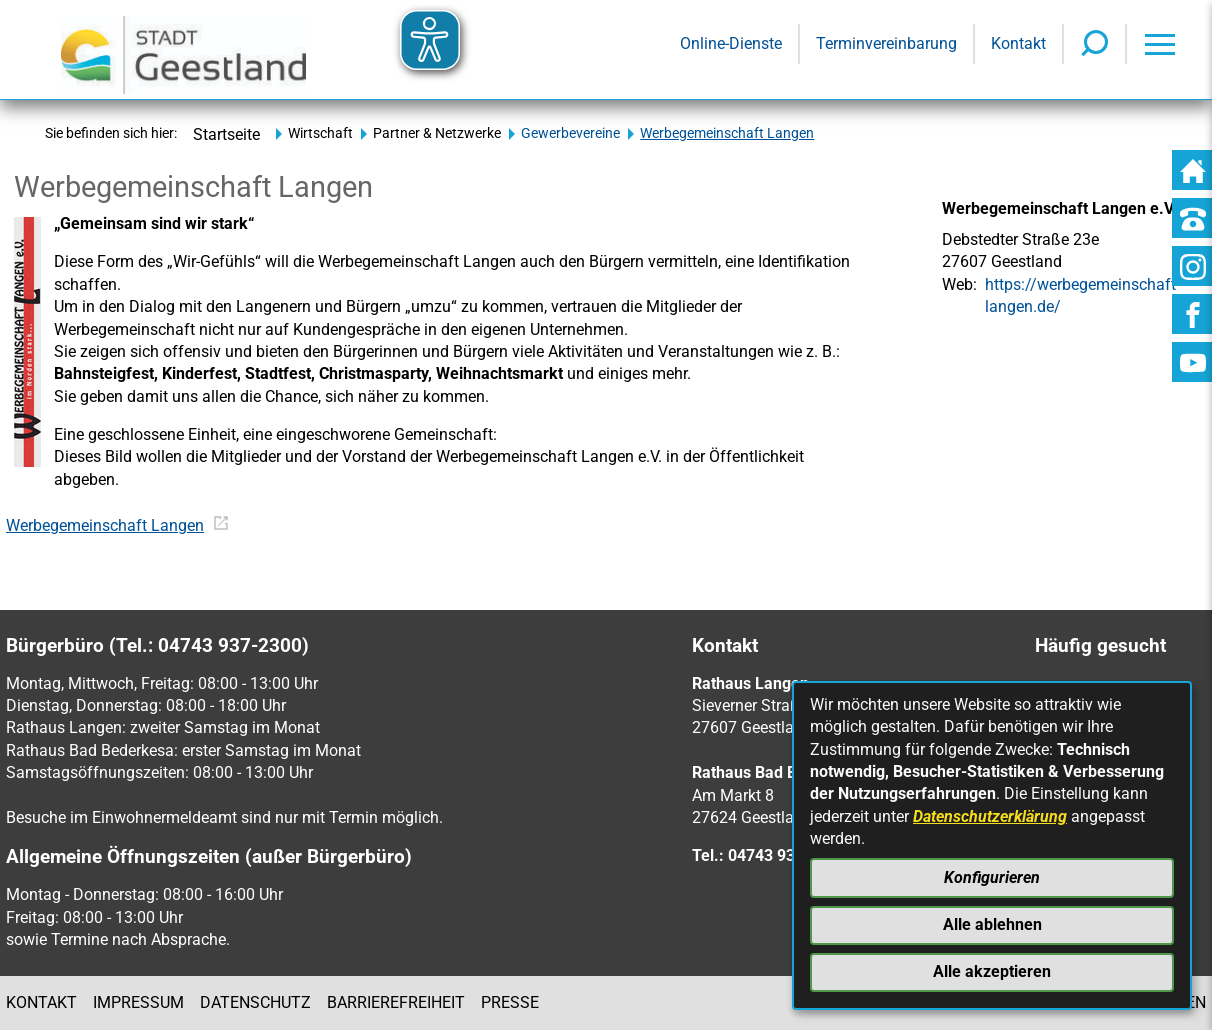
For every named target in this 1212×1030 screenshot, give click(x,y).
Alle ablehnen (992, 924)
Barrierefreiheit (396, 1002)
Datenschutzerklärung (990, 816)
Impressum (138, 1002)
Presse (510, 1002)
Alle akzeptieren (992, 971)
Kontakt (41, 1002)
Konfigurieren (992, 877)
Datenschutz (255, 1002)
